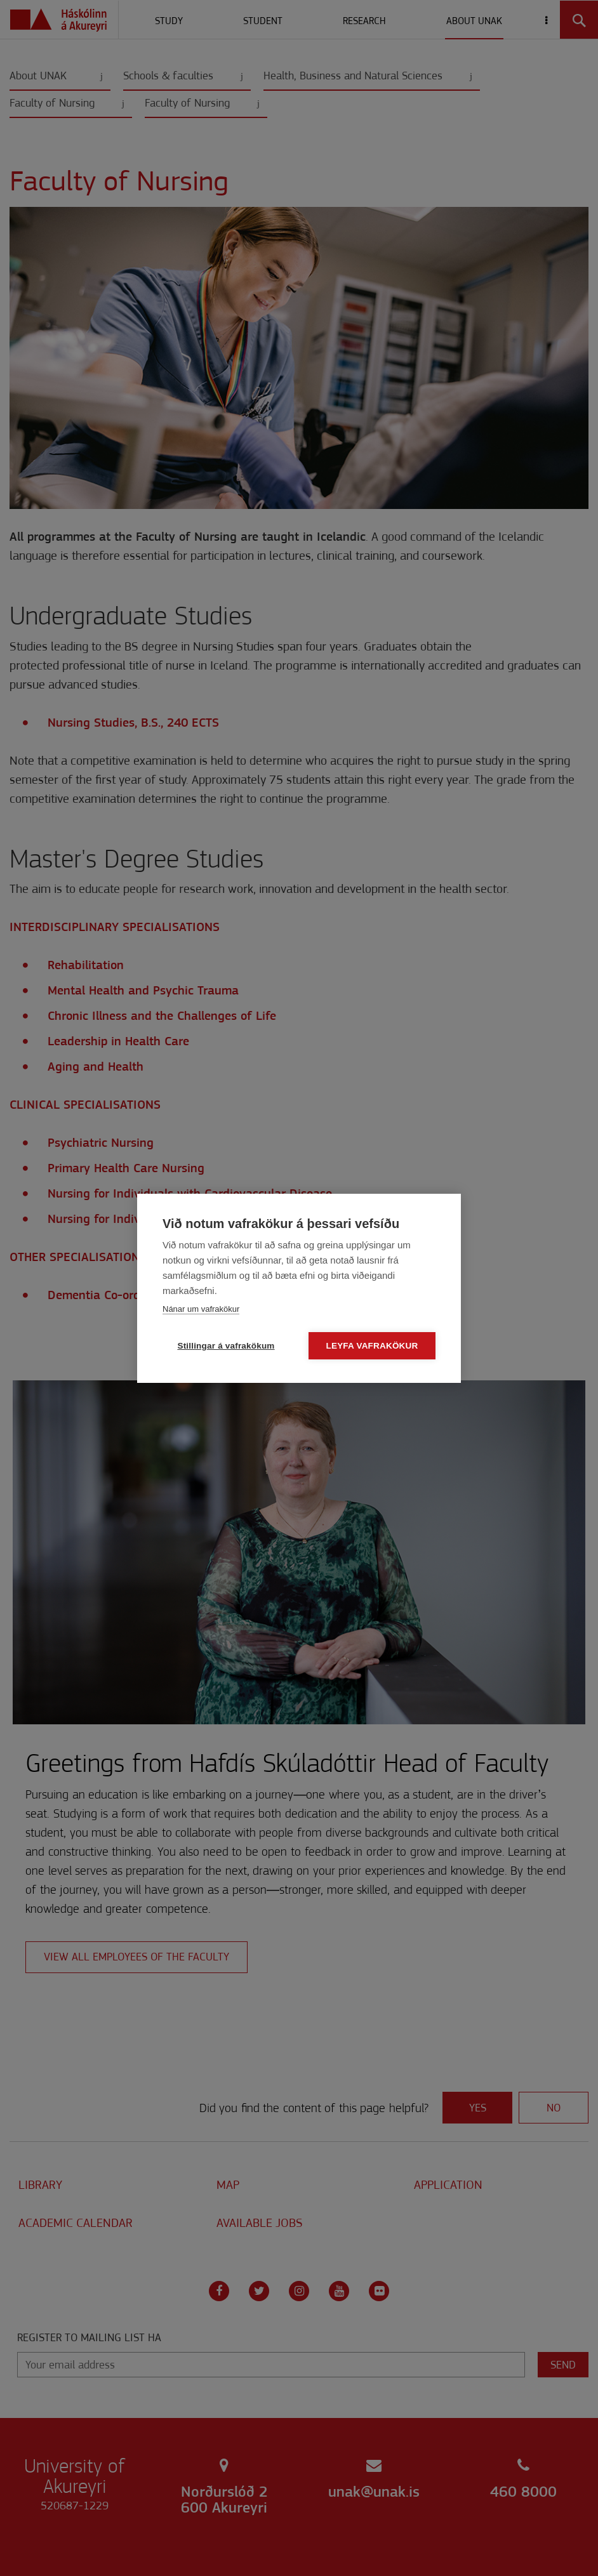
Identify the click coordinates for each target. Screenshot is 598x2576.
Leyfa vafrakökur (372, 1346)
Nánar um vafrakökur (201, 1309)
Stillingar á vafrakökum (225, 1346)
